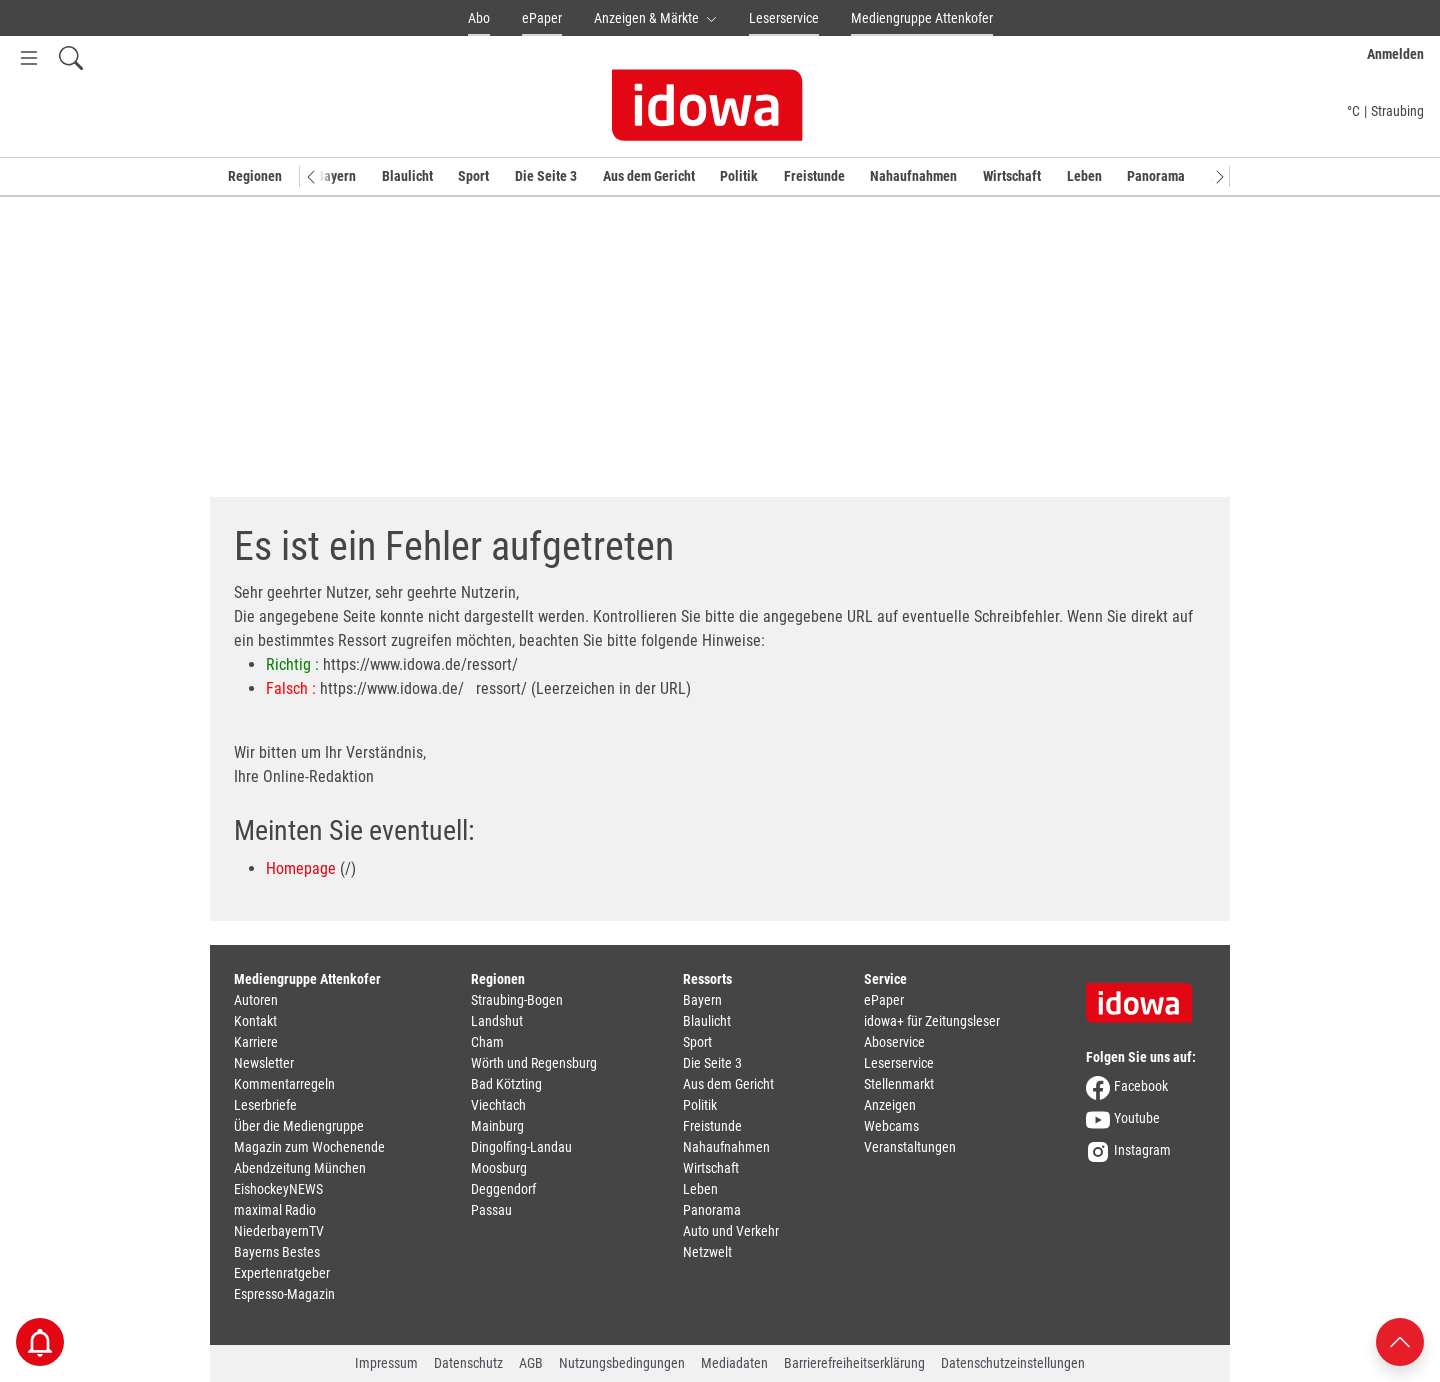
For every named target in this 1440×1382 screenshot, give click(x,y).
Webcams (891, 1126)
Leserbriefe (265, 1105)
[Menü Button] (29, 57)
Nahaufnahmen (913, 176)
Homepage (301, 868)
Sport (473, 176)
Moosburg (499, 1168)
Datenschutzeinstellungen (1013, 1363)
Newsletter (264, 1063)
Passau (491, 1210)
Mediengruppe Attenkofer (922, 18)
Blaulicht (407, 176)
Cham (487, 1042)
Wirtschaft (1012, 176)
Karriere (256, 1042)
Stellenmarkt (899, 1084)
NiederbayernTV (279, 1231)
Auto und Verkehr (731, 1231)
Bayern (336, 176)
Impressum (386, 1363)
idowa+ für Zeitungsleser (932, 1021)
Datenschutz (468, 1363)
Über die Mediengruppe (299, 1126)
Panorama (1156, 176)
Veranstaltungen (910, 1147)
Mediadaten (734, 1363)
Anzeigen (890, 1105)
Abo (479, 18)
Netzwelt (707, 1252)
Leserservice (784, 18)
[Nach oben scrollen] (1400, 1340)
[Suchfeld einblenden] (71, 57)
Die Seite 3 (546, 176)
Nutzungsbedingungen (622, 1363)
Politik (739, 176)
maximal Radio (275, 1210)
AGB (531, 1363)
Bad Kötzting (506, 1084)
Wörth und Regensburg (534, 1063)
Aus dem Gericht (649, 176)
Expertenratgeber (282, 1273)
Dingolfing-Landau (521, 1147)
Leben (1084, 176)
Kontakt (255, 1021)
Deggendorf (503, 1189)
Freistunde (814, 176)
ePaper (542, 18)
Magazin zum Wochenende (309, 1147)
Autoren (256, 1000)
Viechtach (498, 1105)
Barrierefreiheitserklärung (854, 1363)
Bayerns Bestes (277, 1252)
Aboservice (894, 1042)
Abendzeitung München (300, 1168)
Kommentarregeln (284, 1084)
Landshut (497, 1021)
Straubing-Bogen (517, 1000)
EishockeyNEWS (278, 1189)
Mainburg (497, 1126)
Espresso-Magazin (284, 1294)
